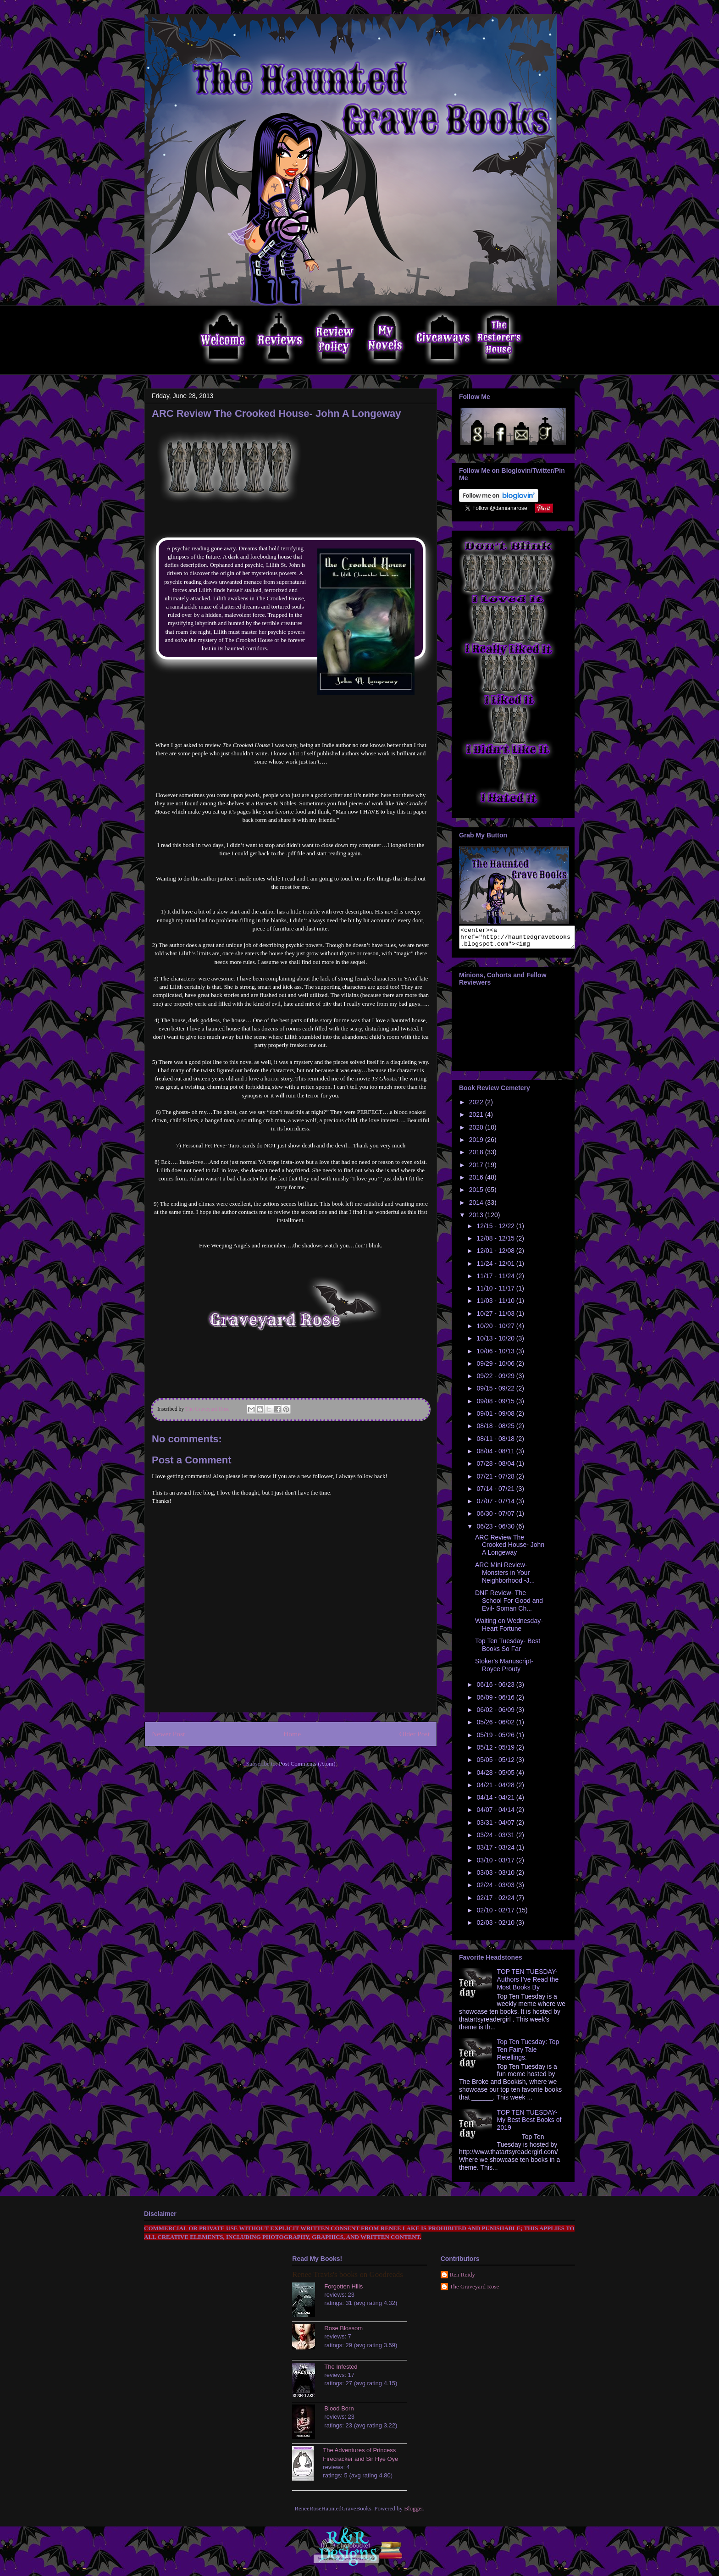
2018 (477, 1156)
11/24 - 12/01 (496, 1267)
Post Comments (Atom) (307, 1763)
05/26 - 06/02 (496, 1726)
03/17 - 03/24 (496, 1851)
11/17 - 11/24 (496, 1280)
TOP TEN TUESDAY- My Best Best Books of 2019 (529, 2124)
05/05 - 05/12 (496, 1763)
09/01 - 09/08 (496, 1417)
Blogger (413, 2512)
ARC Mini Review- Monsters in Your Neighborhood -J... (505, 1576)
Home (292, 1734)
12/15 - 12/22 (496, 1230)
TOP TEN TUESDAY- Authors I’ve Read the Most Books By (528, 1983)
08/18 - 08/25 (496, 1430)
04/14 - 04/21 (496, 1801)
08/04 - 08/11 (496, 1455)
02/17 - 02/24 (496, 1902)
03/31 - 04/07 (496, 1826)
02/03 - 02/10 (496, 1926)
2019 (477, 1143)
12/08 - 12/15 (496, 1242)
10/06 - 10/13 (496, 1355)
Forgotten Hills (343, 2290)
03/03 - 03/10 (496, 1876)
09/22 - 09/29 (496, 1380)
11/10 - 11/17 (496, 1292)
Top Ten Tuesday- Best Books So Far (507, 1648)
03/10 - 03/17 (496, 1864)
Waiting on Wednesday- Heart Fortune (509, 1628)
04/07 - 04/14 (496, 1813)
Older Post (414, 1734)
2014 (477, 1206)
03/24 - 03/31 (496, 1839)
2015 (477, 1193)
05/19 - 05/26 (496, 1739)
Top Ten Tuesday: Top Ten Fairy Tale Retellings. (528, 2053)
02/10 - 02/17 (496, 1914)
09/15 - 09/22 (496, 1392)
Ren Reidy (462, 2278)
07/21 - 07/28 (496, 1480)
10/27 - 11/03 (496, 1317)
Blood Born (339, 2412)
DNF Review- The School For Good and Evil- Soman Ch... (509, 1604)
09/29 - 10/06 (496, 1367)
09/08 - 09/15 (496, 1405)
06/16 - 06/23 (496, 1688)
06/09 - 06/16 (496, 1701)
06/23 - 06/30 (496, 1530)
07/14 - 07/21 (496, 1492)
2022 (477, 1106)
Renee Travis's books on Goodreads (347, 2278)
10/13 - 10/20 (496, 1342)
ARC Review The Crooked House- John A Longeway (509, 1549)
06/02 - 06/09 (496, 1713)
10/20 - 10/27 (496, 1330)
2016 (477, 1181)
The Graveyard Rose (474, 2290)
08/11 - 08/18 (496, 1442)
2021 (477, 1118)
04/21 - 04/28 (496, 1789)
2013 (477, 1219)
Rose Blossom (343, 2332)
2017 (477, 1169)
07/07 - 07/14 (496, 1505)
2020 (477, 1131)
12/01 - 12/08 (496, 1254)
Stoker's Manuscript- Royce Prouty (504, 1669)
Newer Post (168, 1734)
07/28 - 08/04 (496, 1467)
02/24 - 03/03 (496, 1889)
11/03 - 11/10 (496, 1304)
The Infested (340, 2370)
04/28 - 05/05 (496, 1776)
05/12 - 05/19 (496, 1751)
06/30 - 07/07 (496, 1517)
